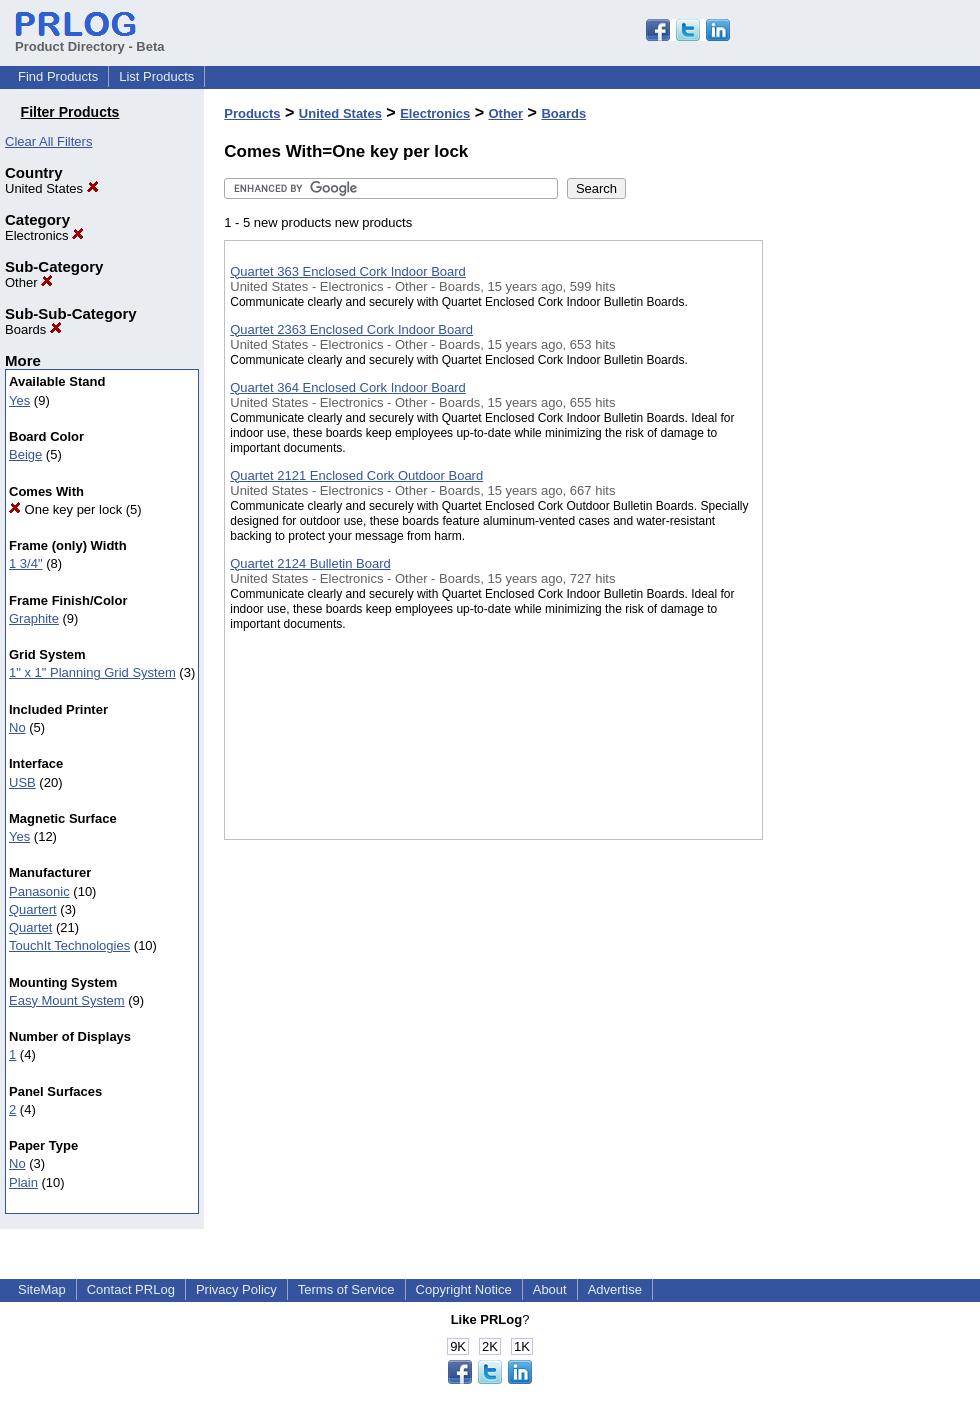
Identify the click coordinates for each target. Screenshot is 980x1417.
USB (22, 782)
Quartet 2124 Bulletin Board (310, 563)
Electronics (44, 235)
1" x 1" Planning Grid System (92, 672)
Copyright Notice (464, 1289)
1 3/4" (26, 563)
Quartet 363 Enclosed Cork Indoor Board (348, 271)
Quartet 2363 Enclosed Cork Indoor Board (351, 329)
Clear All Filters (48, 141)
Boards (33, 329)
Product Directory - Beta (90, 39)
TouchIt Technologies (69, 945)
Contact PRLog (131, 1289)
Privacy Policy (236, 1289)
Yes (19, 400)
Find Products (58, 76)
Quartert (33, 909)
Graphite (34, 618)
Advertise (615, 1289)
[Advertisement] (863, 519)
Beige (25, 454)
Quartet (30, 927)
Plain (23, 1182)
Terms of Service (346, 1289)
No (17, 727)
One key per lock (65, 509)
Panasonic (39, 891)
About (550, 1289)
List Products (156, 76)
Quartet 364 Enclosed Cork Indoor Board (348, 387)
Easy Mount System (67, 1000)
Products (252, 113)
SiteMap (42, 1289)
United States (52, 188)
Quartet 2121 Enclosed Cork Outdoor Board (356, 475)
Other (29, 282)
